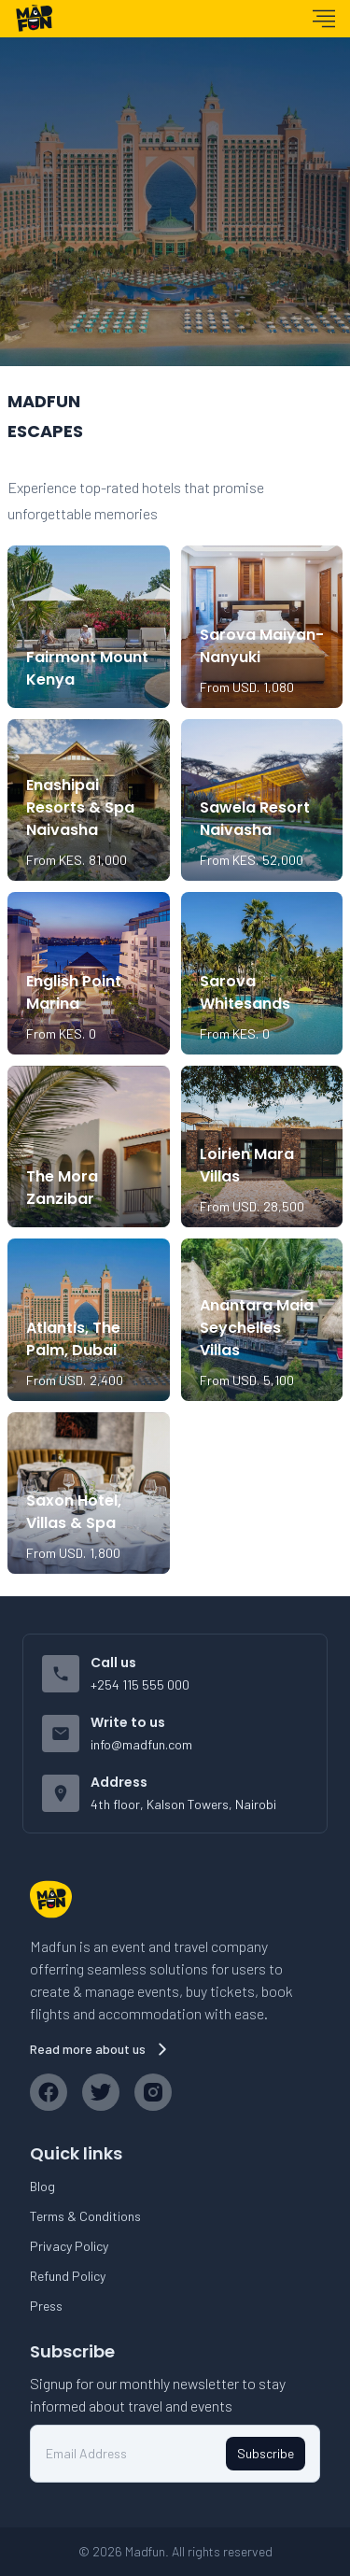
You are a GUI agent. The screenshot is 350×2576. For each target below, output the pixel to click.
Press (46, 2306)
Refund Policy (67, 2276)
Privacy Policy (69, 2246)
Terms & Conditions (85, 2216)
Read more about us (101, 2049)
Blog (42, 2186)
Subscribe (265, 2453)
